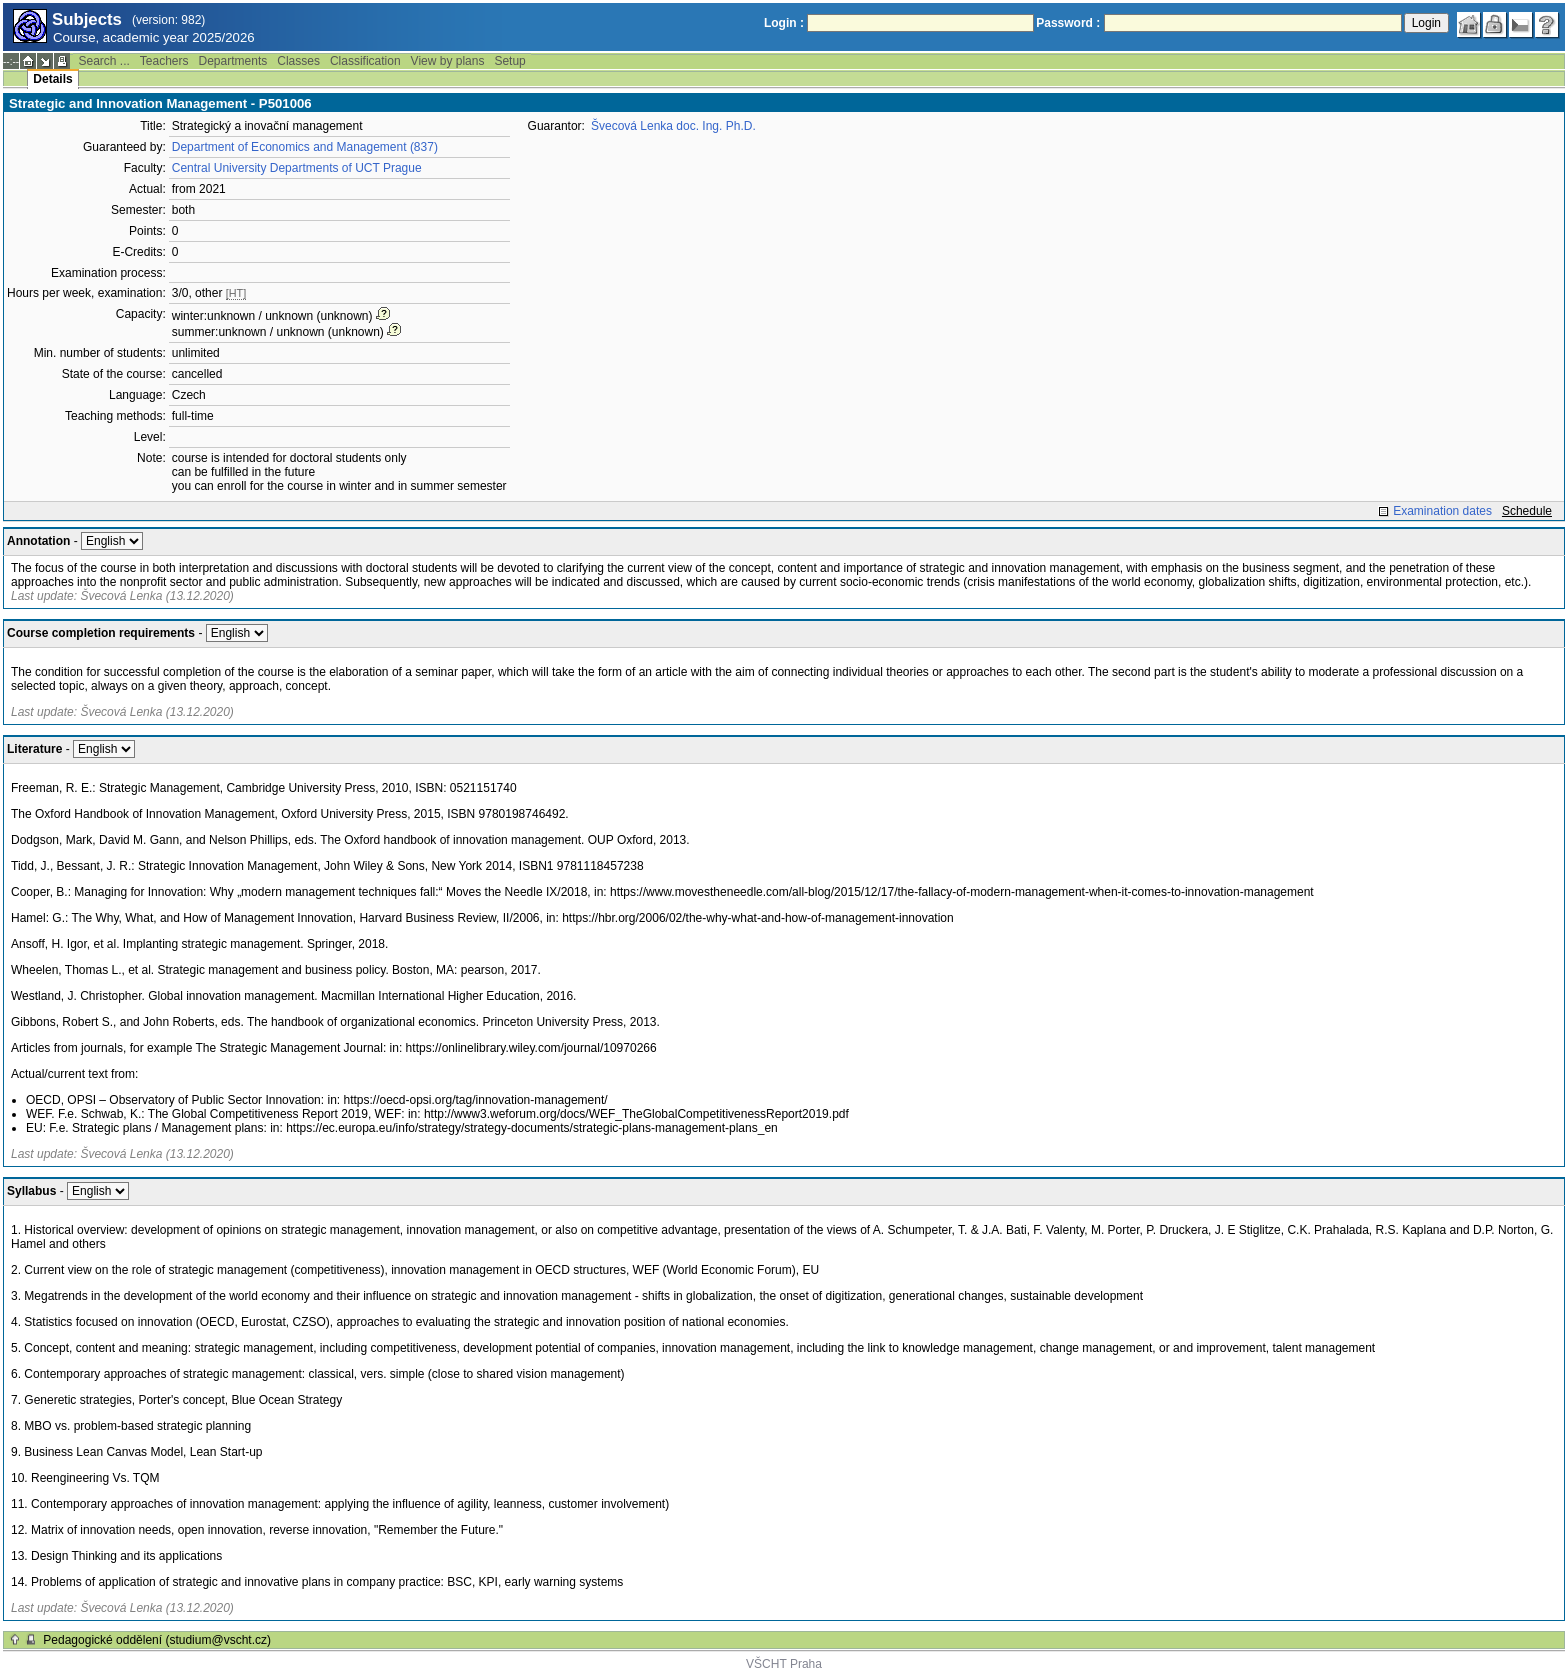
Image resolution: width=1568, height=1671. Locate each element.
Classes (298, 61)
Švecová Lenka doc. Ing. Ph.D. (673, 126)
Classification (365, 61)
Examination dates (1442, 511)
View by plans (448, 61)
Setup (509, 61)
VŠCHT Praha (784, 1664)
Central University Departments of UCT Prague (297, 168)
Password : (1068, 23)
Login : (784, 23)
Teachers (164, 61)
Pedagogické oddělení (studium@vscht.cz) (157, 1640)
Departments (233, 61)
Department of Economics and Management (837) (305, 147)
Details (52, 79)
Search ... (103, 61)
